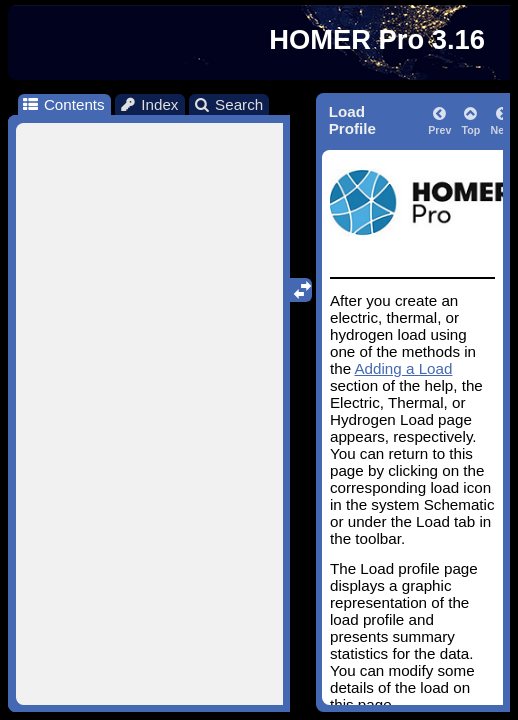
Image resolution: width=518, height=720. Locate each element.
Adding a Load (403, 368)
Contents (62, 104)
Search (228, 104)
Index (149, 104)
